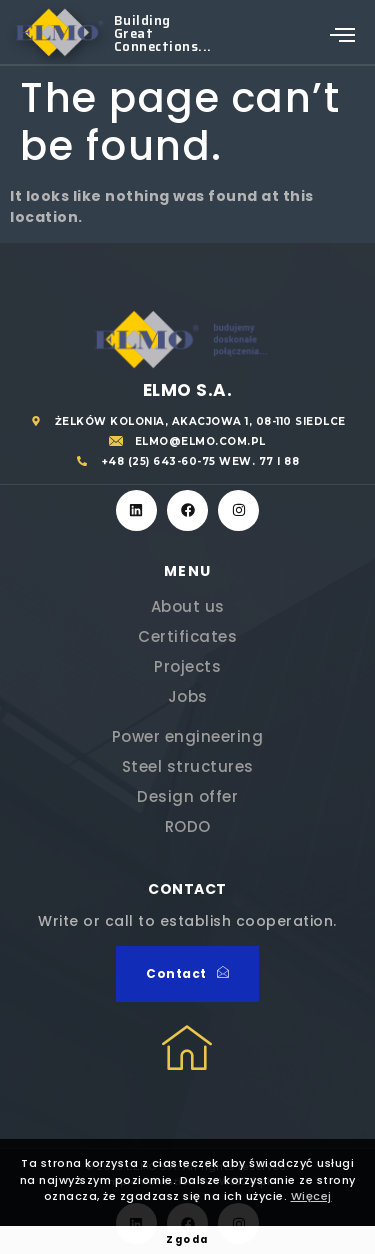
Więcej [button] (311, 1196)
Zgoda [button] (187, 1239)
